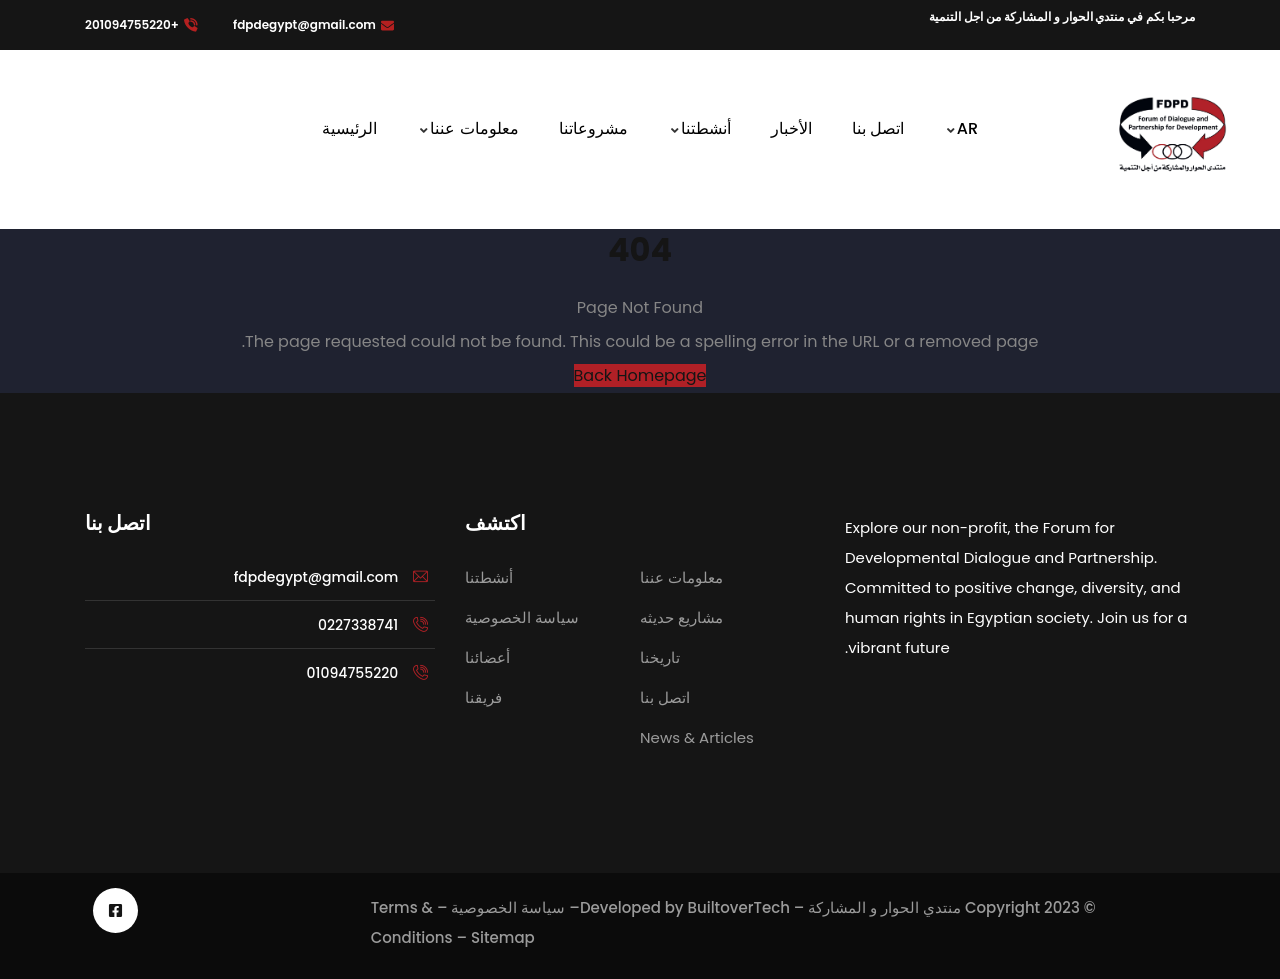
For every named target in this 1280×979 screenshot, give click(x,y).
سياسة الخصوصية (508, 907)
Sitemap (503, 937)
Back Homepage (640, 375)
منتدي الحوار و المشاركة (884, 907)
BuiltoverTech (739, 907)
